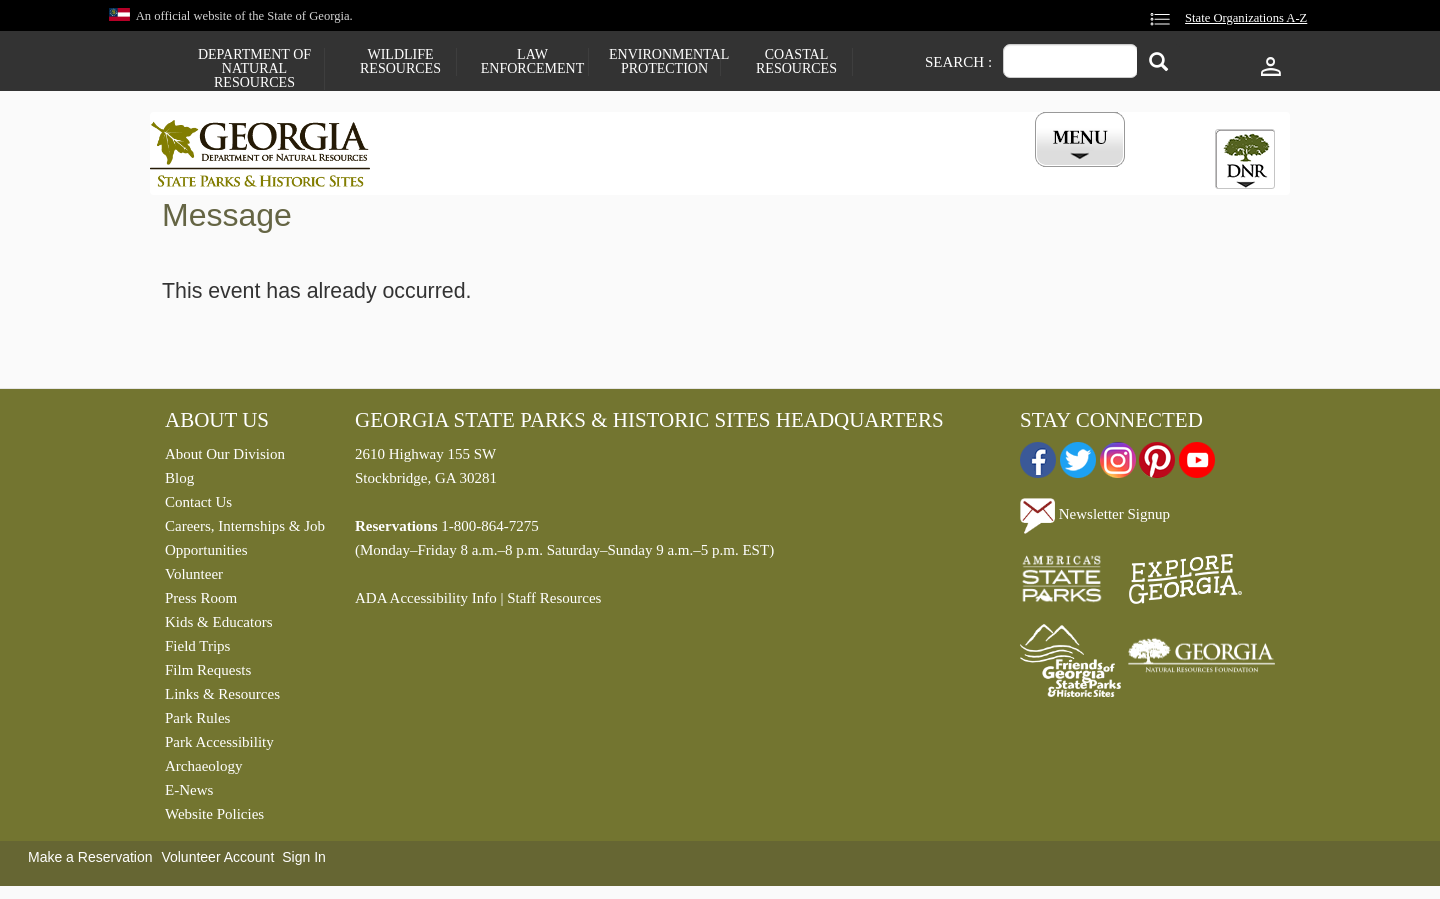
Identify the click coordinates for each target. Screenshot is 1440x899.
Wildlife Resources (400, 62)
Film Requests (208, 675)
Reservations (586, 173)
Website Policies (214, 819)
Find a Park (459, 173)
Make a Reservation (90, 862)
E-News (189, 795)
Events (941, 173)
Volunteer (194, 579)
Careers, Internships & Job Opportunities (245, 543)
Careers (702, 173)
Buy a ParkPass (824, 173)
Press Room (201, 603)
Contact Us (198, 507)
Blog (179, 483)
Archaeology (203, 771)
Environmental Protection (664, 62)
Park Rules (197, 723)
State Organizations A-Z (1246, 18)
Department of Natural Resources (254, 69)
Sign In (304, 862)
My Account (1047, 173)
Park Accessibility (219, 747)
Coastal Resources (796, 62)
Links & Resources (222, 699)
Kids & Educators (218, 627)
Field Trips (197, 651)
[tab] (1245, 159)
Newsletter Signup (1095, 519)
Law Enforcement (532, 62)
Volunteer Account (217, 862)
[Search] (1158, 63)
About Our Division (225, 459)
